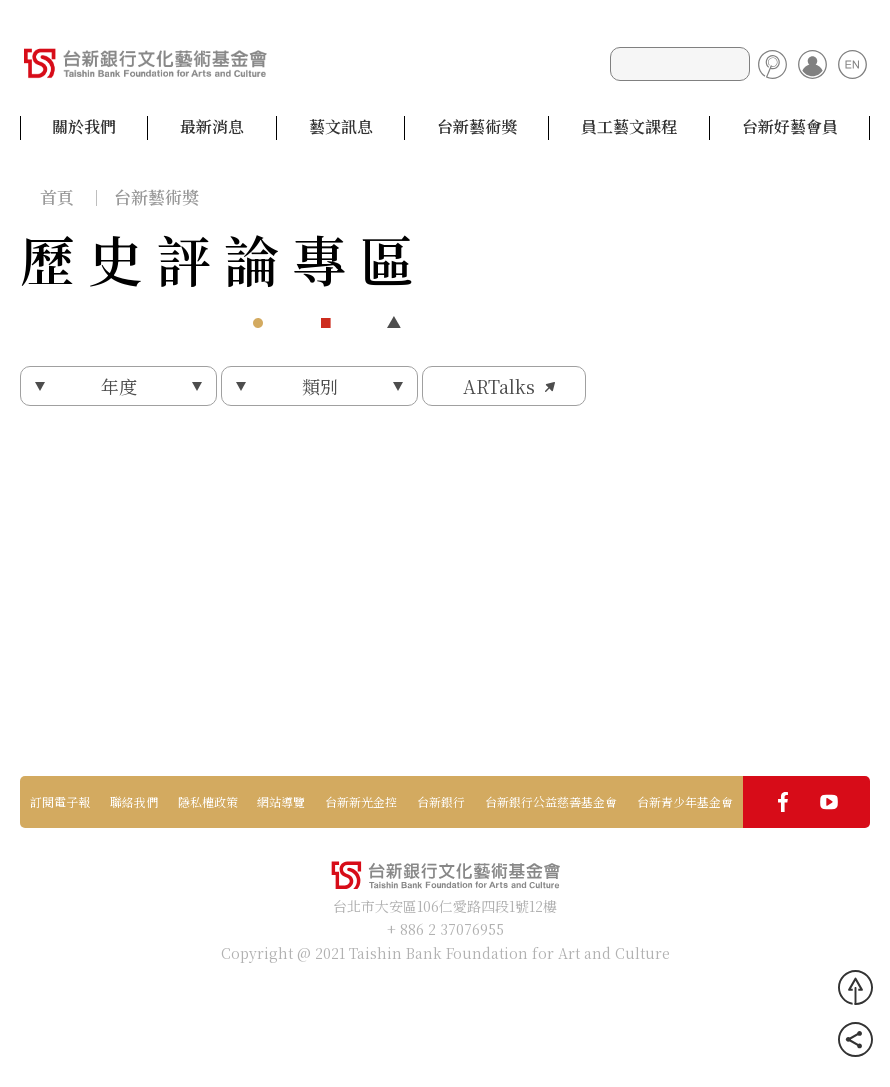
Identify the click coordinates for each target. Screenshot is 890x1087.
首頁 (57, 196)
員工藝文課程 (629, 127)
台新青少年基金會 (685, 802)
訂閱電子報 (60, 802)
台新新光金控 (361, 802)
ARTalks (499, 386)
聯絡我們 (134, 802)
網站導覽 (281, 802)
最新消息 (212, 127)
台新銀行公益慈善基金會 (551, 802)
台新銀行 (441, 802)
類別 (320, 386)
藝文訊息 (341, 127)
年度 (119, 386)
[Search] (680, 64)
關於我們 (84, 127)
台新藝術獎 (477, 127)
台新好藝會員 (790, 127)
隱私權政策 (208, 802)
